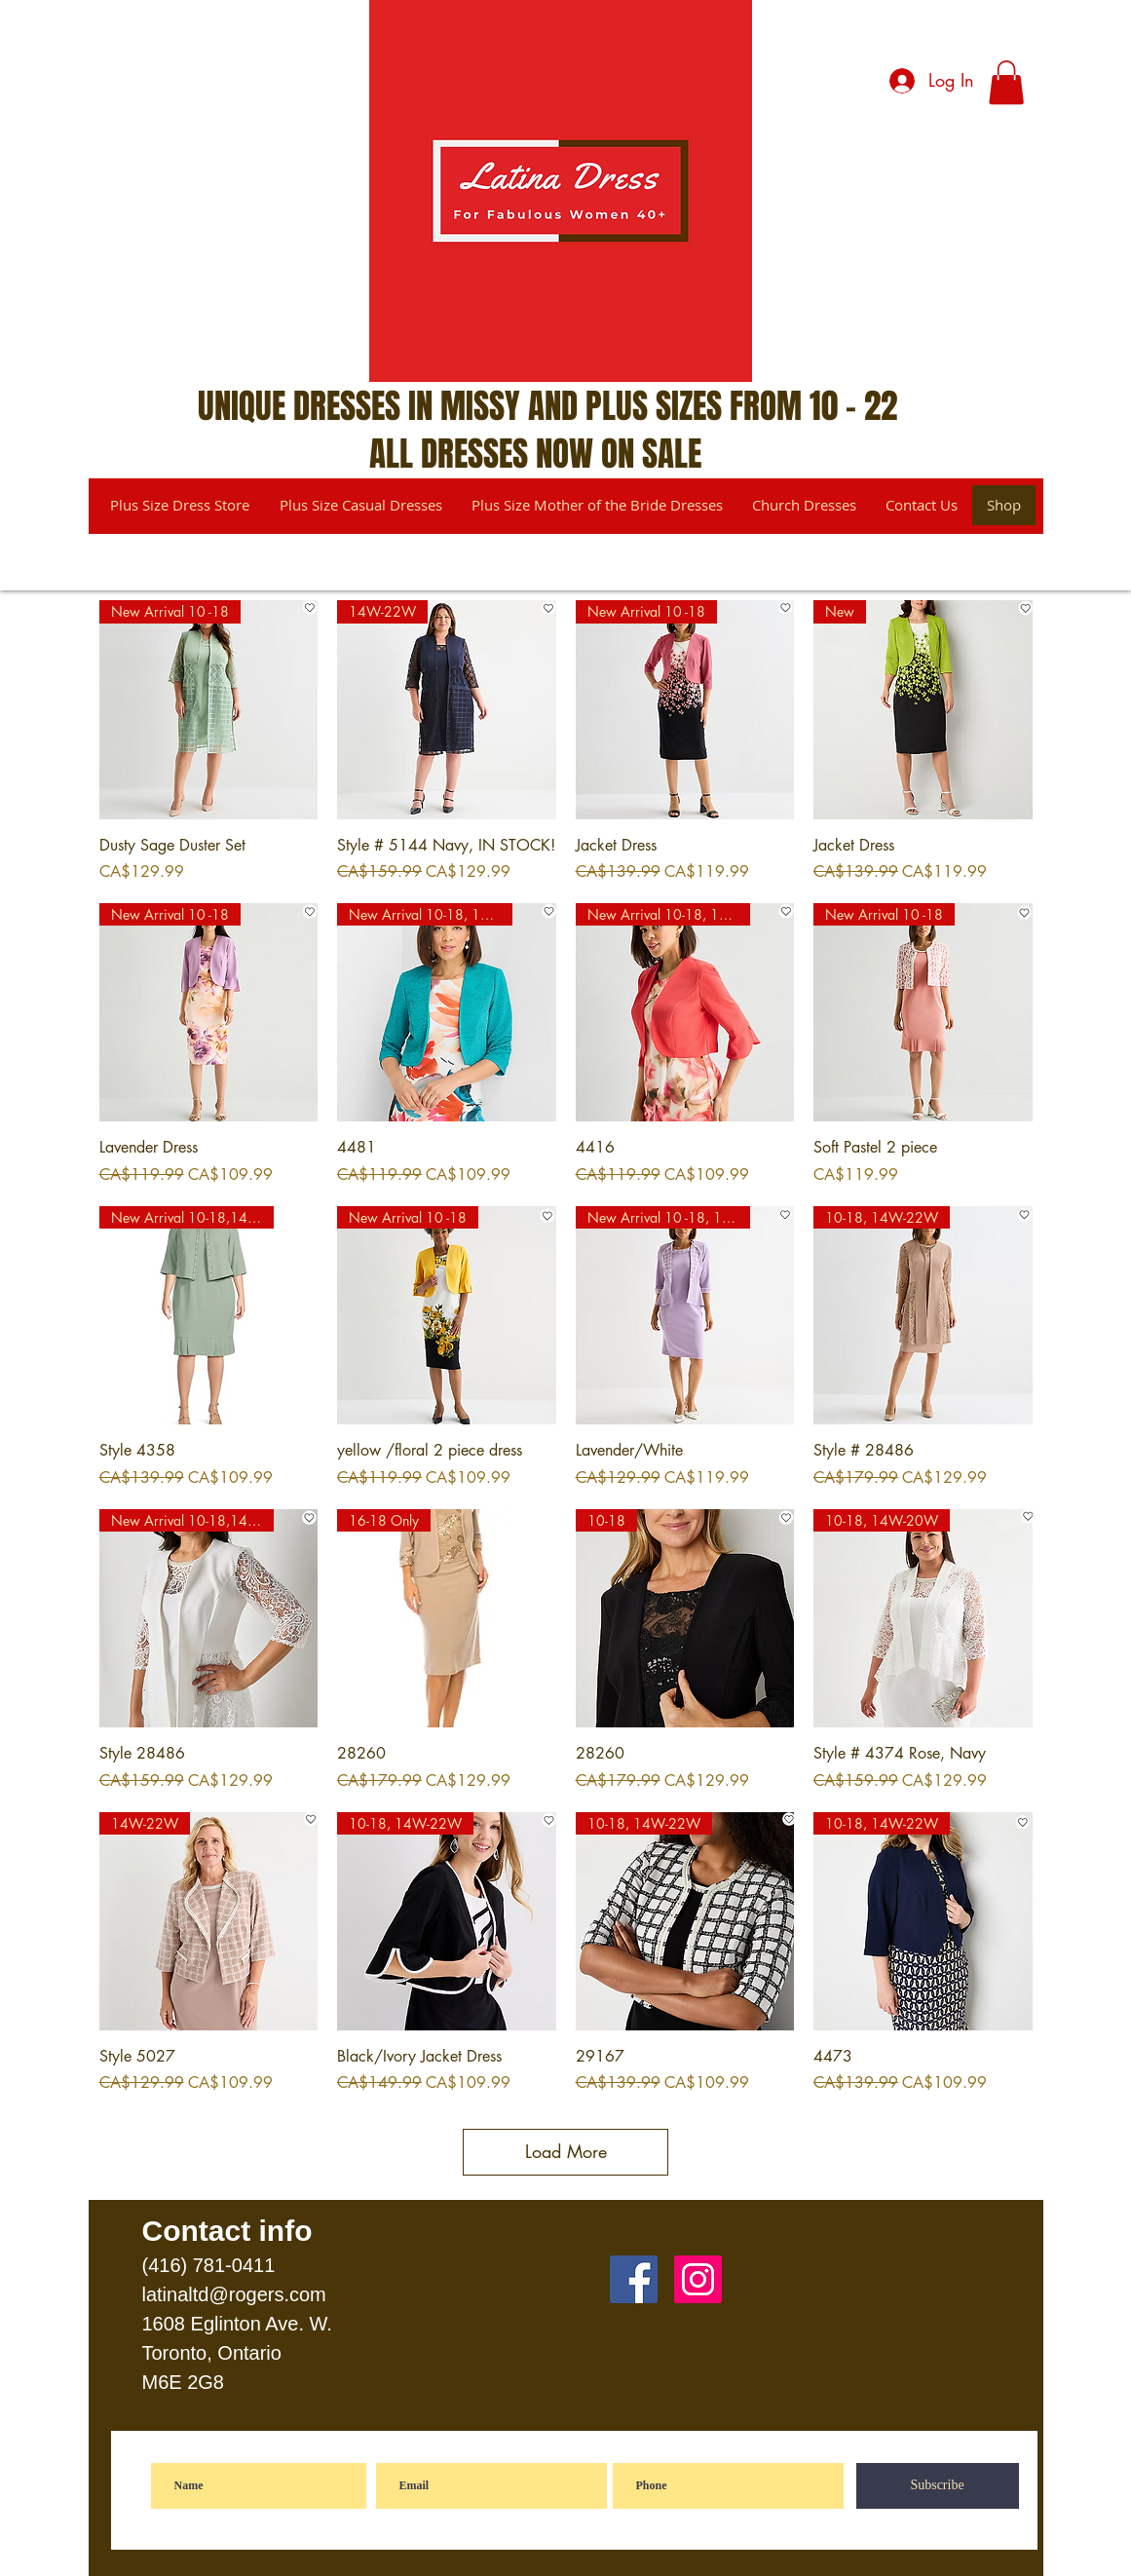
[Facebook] (634, 2279)
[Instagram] (698, 2279)
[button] (1006, 82)
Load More (566, 2151)
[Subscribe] (937, 2486)
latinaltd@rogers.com (234, 2294)
